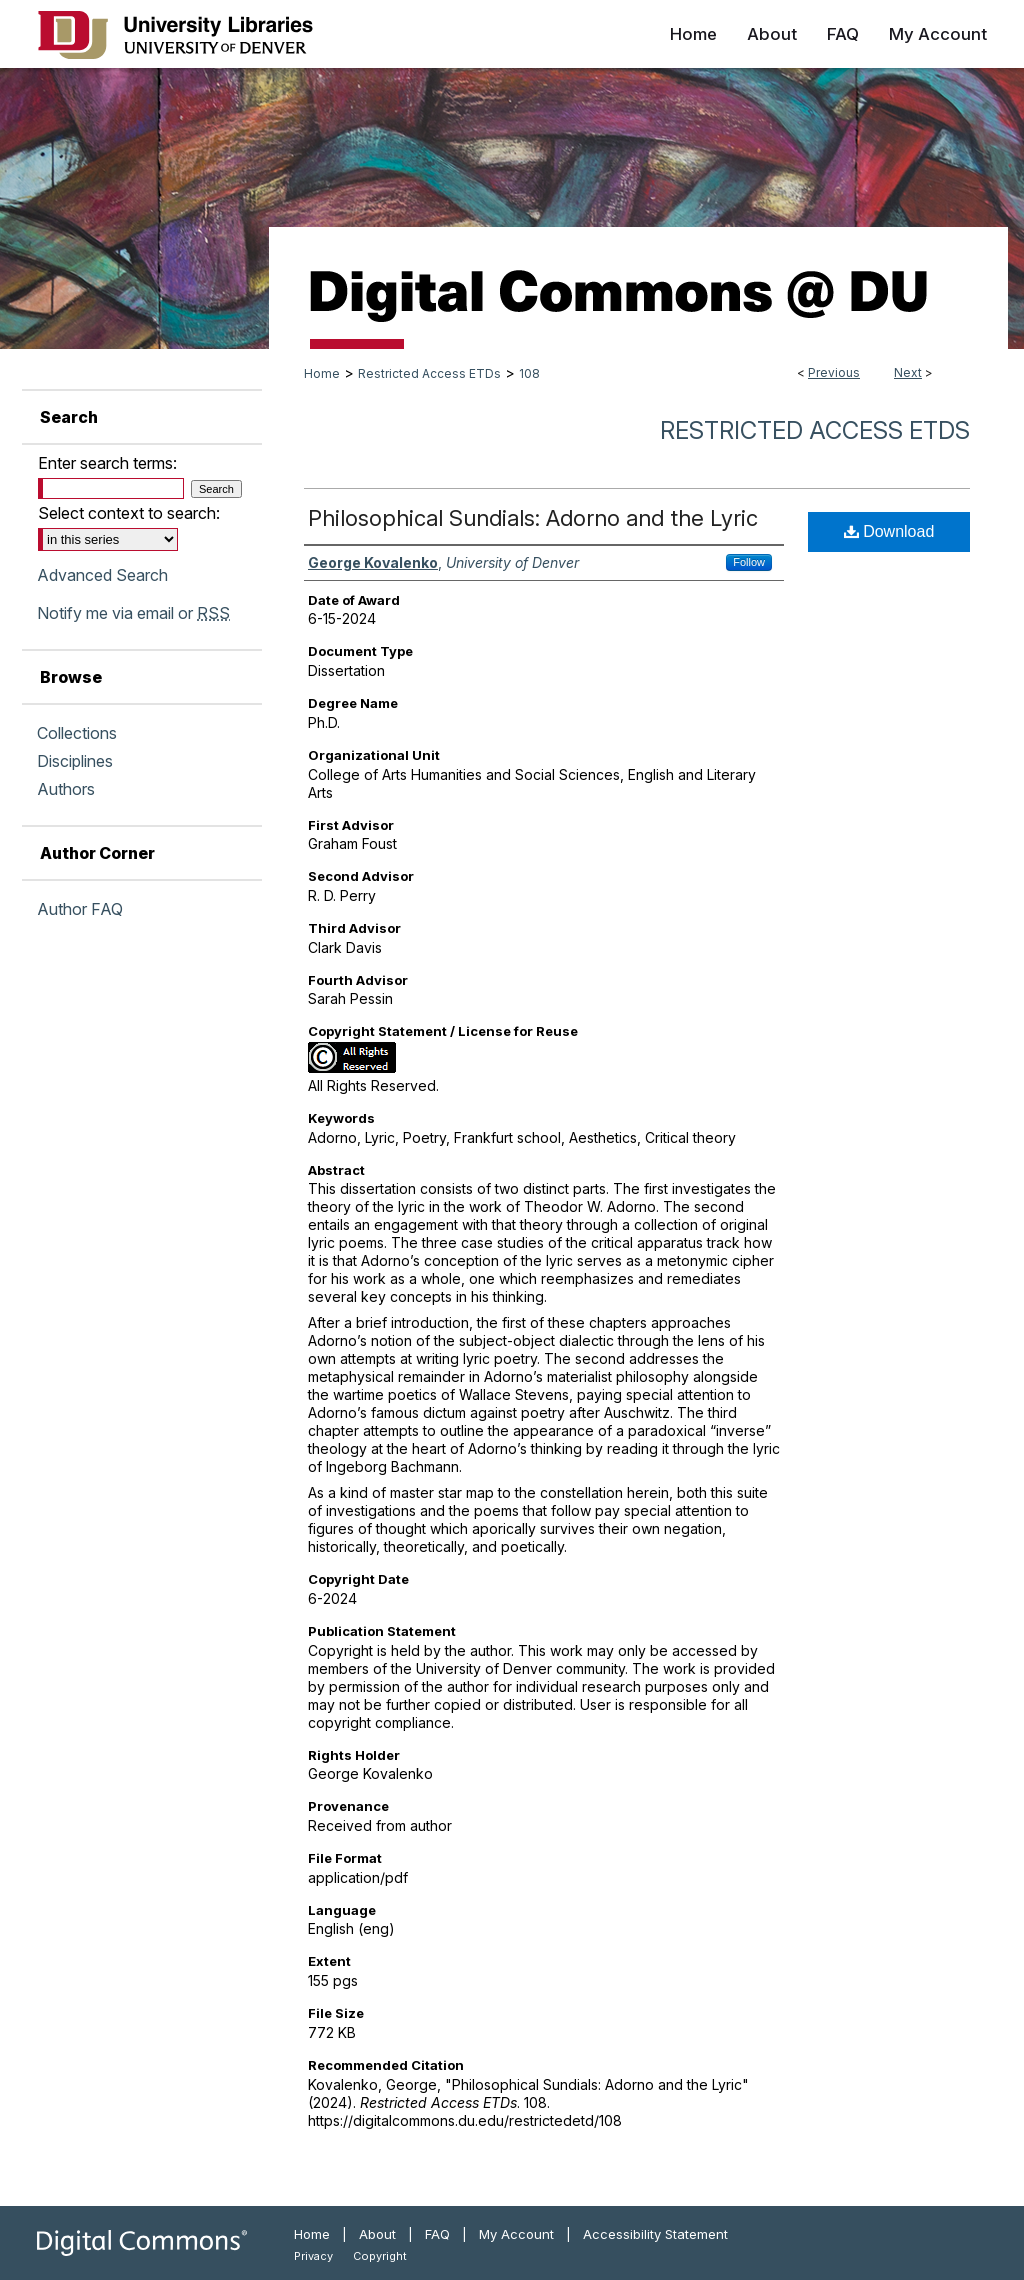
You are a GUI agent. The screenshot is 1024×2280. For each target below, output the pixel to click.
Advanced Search (102, 575)
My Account (516, 2234)
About (377, 2234)
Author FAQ (80, 909)
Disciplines (75, 761)
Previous (834, 372)
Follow (749, 562)
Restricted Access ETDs (429, 373)
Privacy (313, 2256)
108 (529, 373)
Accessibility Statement (655, 2234)
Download (889, 531)
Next (908, 372)
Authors (66, 789)
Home (322, 373)
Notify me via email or (133, 613)
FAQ (437, 2234)
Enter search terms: (107, 463)
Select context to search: (129, 513)
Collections (77, 733)
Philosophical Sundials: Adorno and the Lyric (533, 518)
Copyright (380, 2256)
